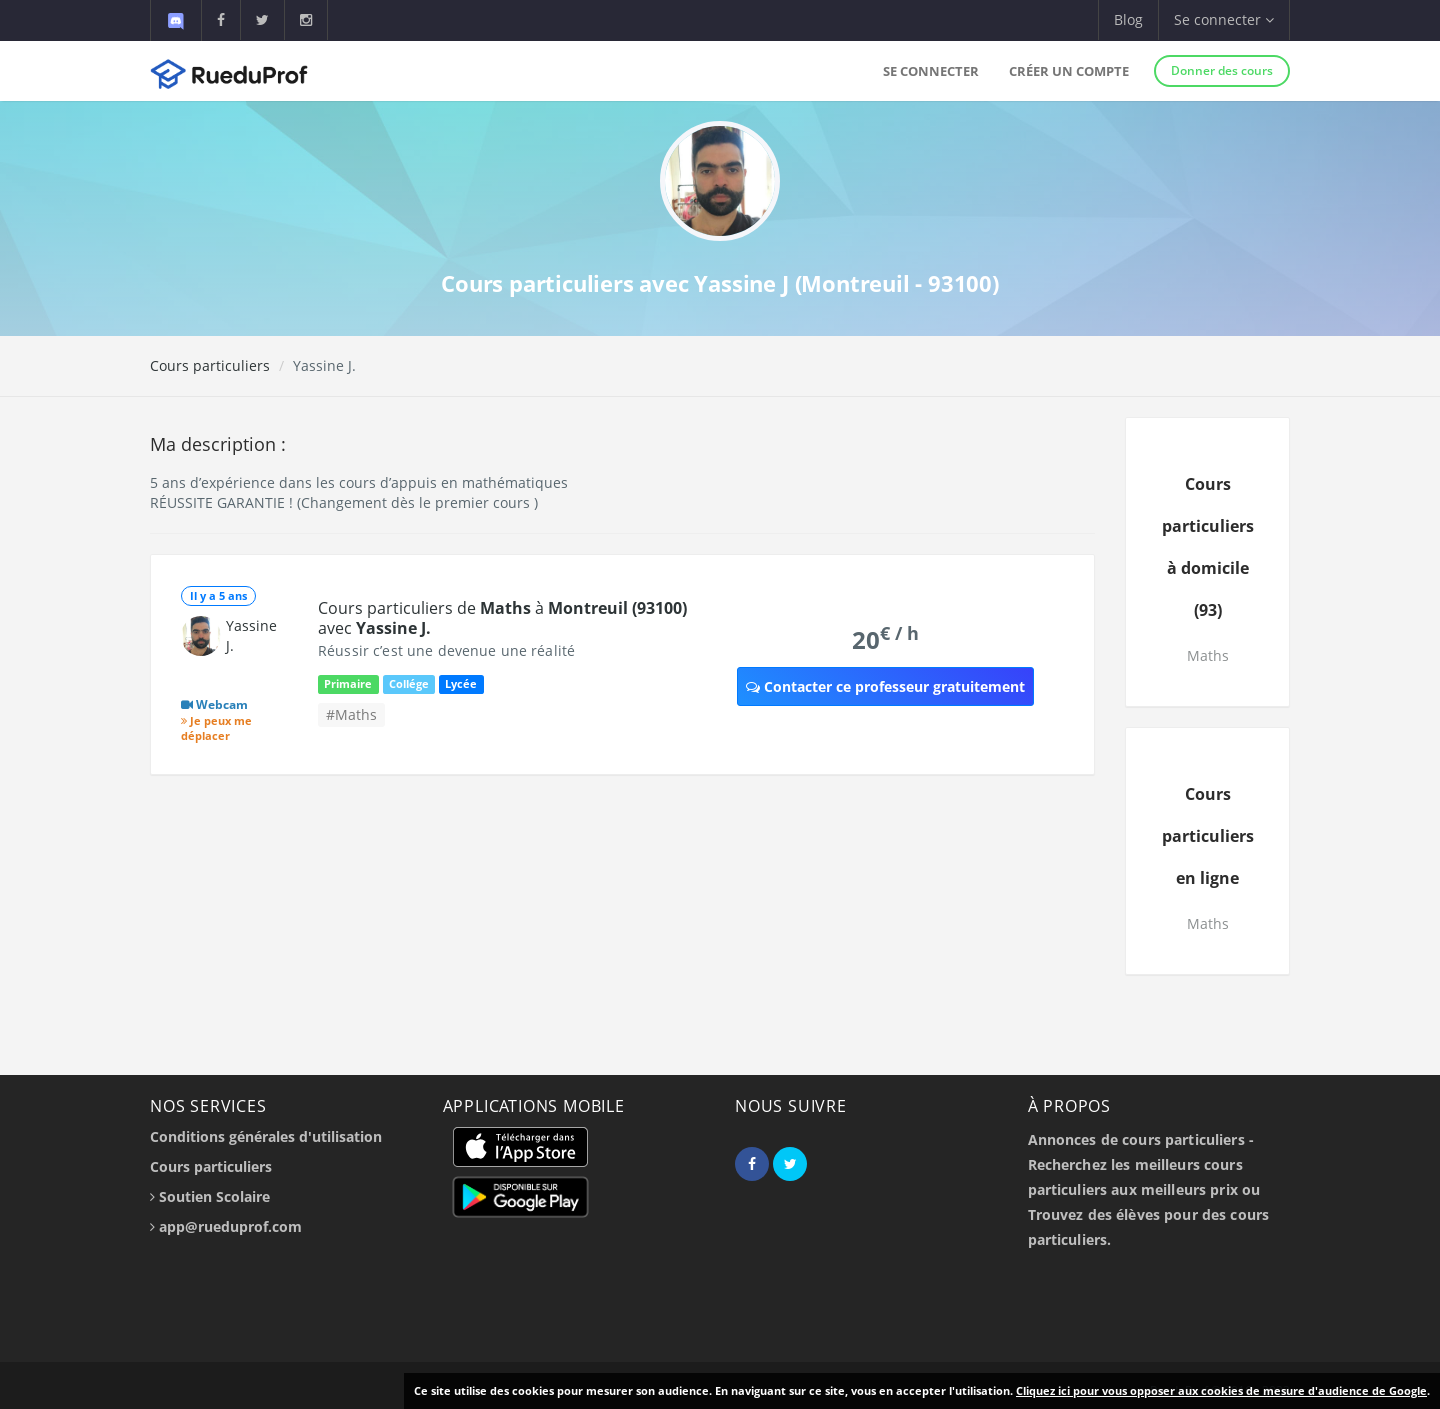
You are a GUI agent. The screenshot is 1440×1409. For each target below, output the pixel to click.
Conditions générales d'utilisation (266, 1136)
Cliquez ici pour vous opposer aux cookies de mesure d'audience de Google (1221, 1390)
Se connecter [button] (1224, 19)
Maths (1208, 655)
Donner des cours (1222, 70)
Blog (1128, 19)
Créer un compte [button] (1069, 71)
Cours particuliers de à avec (502, 618)
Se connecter (931, 71)
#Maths (351, 714)
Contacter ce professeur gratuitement (885, 686)
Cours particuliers (210, 365)
